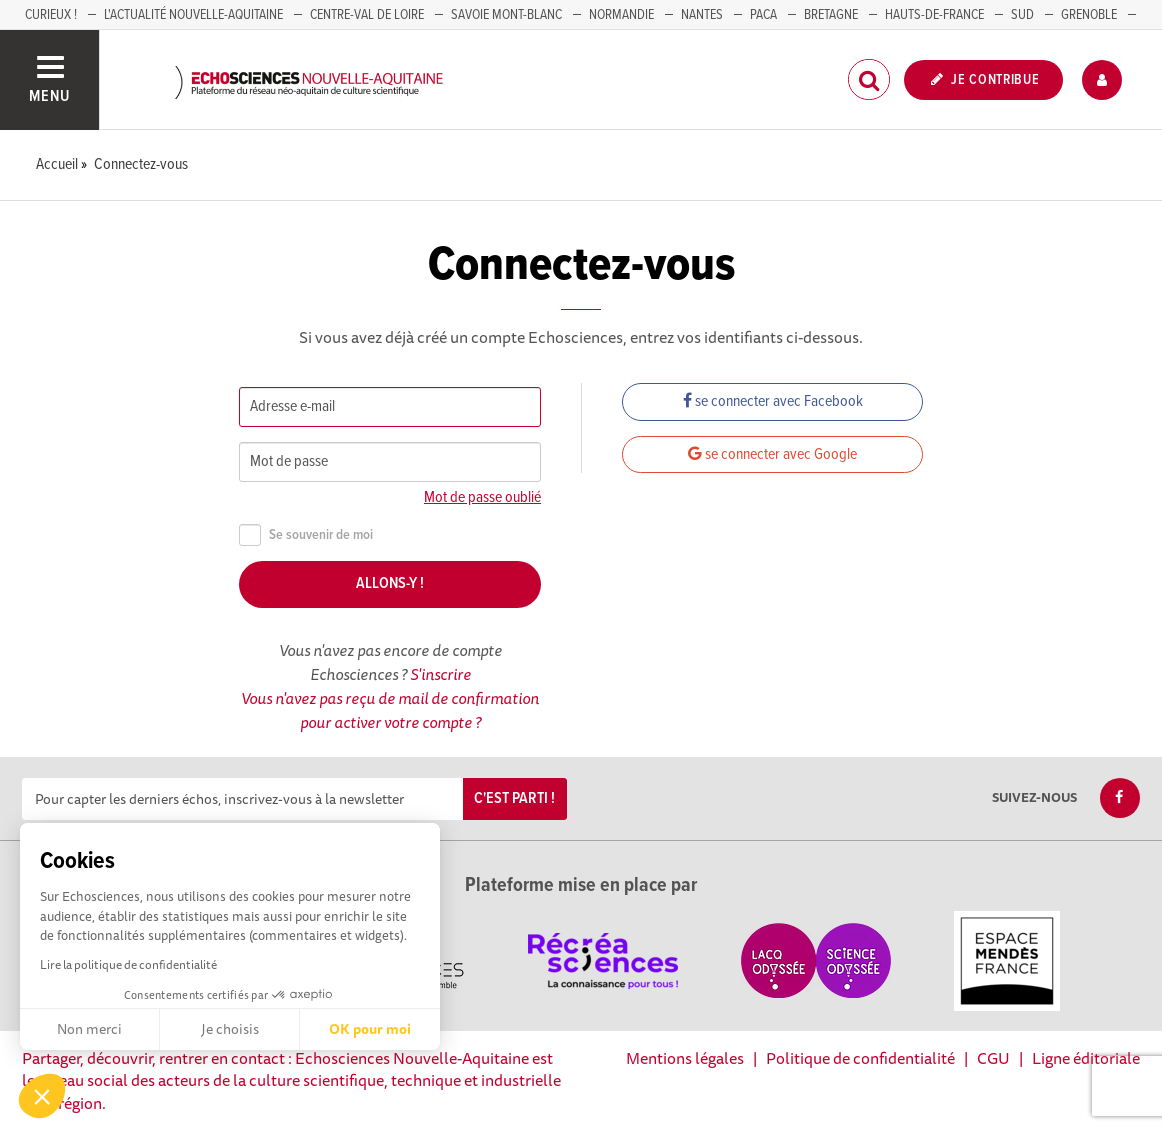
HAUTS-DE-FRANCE (934, 15)
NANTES (702, 15)
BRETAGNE (831, 15)
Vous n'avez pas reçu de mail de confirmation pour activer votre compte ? (390, 710)
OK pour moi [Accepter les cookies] (370, 1029)
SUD (1022, 15)
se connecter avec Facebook (773, 401)
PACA (763, 15)
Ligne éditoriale (1086, 1058)
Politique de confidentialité (860, 1058)
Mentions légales (685, 1058)
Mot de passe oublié (482, 497)
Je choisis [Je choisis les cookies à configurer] (230, 1029)
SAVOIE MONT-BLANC (506, 15)
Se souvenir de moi (306, 535)
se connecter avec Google (772, 454)
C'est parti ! (514, 798)
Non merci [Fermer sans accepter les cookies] (89, 1029)
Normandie (621, 15)
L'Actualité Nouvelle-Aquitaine (193, 15)
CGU (993, 1058)
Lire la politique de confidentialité (128, 964)
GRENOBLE (1089, 15)
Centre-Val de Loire (367, 15)
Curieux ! (51, 15)
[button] (42, 1096)
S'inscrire (440, 674)
